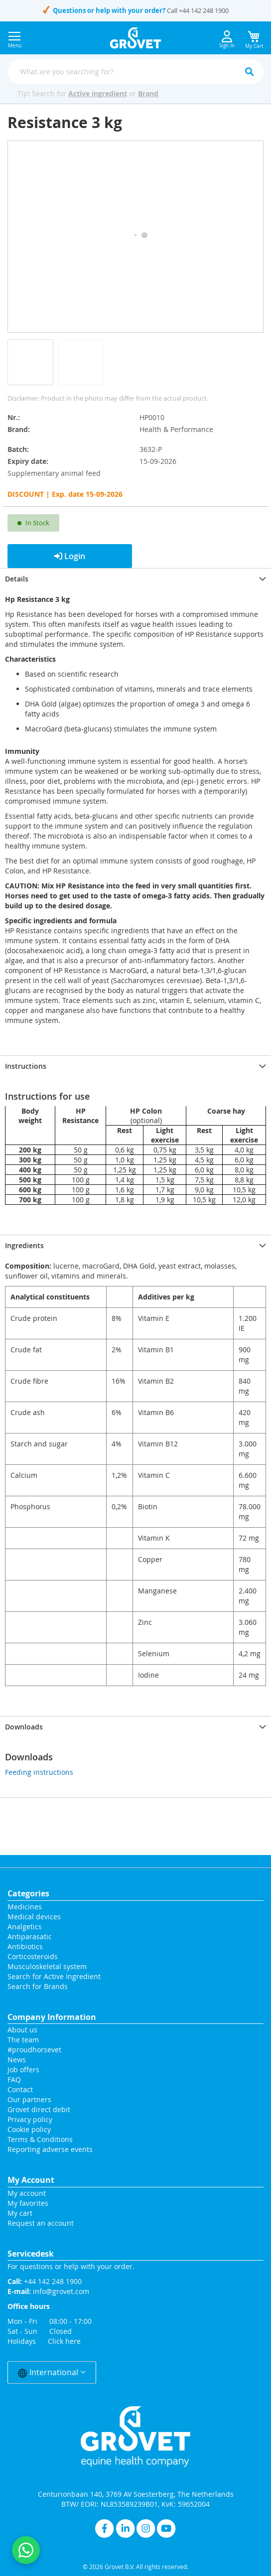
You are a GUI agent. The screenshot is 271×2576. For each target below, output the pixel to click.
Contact (21, 2089)
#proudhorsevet (34, 2049)
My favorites (27, 2203)
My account (26, 2193)
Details (16, 578)
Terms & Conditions (40, 2139)
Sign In (227, 39)
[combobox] (135, 71)
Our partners (29, 2099)
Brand (148, 93)
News (16, 2059)
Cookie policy (29, 2129)
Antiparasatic (29, 1936)
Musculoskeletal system (47, 1966)
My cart (19, 2213)
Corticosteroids (32, 1956)
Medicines (24, 1906)
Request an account (40, 2223)
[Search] (249, 71)
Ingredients (24, 1245)
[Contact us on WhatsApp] (26, 2550)
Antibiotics (25, 1946)
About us (22, 2029)
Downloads (24, 1726)
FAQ (14, 2079)
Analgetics (24, 1926)
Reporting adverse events (50, 2149)
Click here (64, 2341)
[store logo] (136, 37)
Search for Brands (37, 1986)
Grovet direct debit (38, 2109)
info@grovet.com (61, 2291)
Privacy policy (29, 2119)
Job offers (23, 2069)
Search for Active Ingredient (54, 1976)
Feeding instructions (39, 1772)
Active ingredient (97, 93)
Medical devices (34, 1916)
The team (23, 2039)
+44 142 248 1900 (204, 10)
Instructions (25, 1066)
